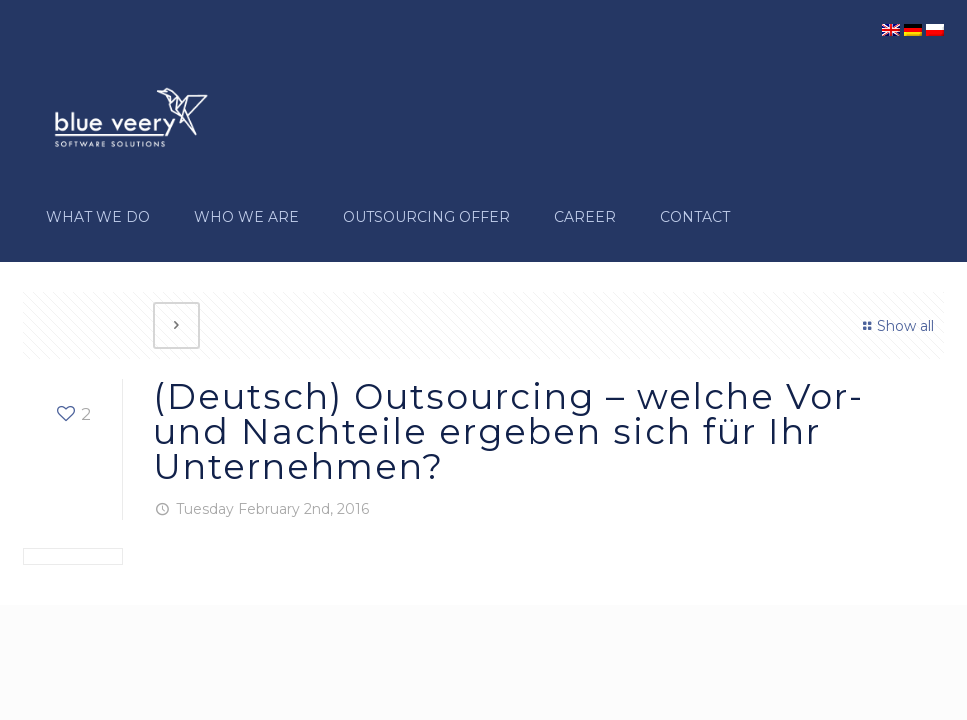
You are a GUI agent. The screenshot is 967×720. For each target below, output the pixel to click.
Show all (895, 326)
